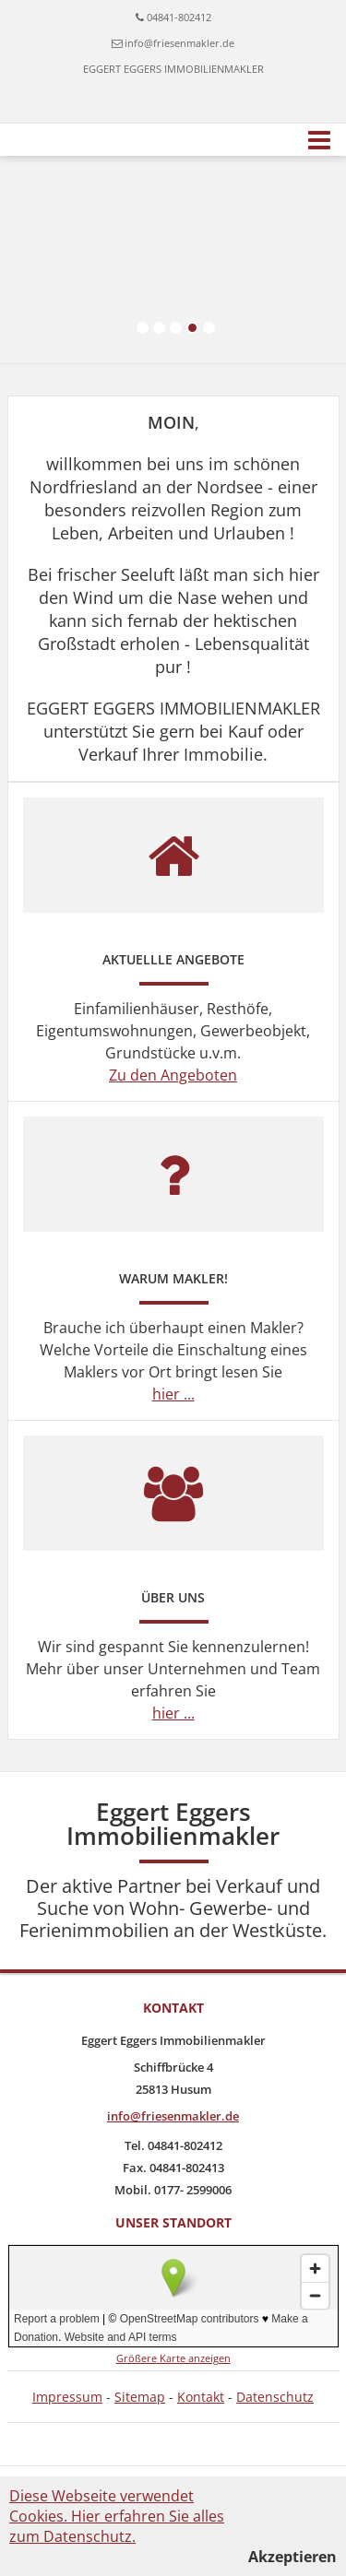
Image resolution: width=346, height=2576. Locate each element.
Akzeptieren (292, 2556)
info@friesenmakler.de (179, 43)
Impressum (67, 2396)
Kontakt (200, 2396)
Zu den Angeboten (173, 1075)
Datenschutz (275, 2396)
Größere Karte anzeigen (173, 2358)
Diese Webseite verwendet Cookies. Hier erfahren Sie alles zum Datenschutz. (116, 2516)
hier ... (173, 1394)
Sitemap (139, 2396)
